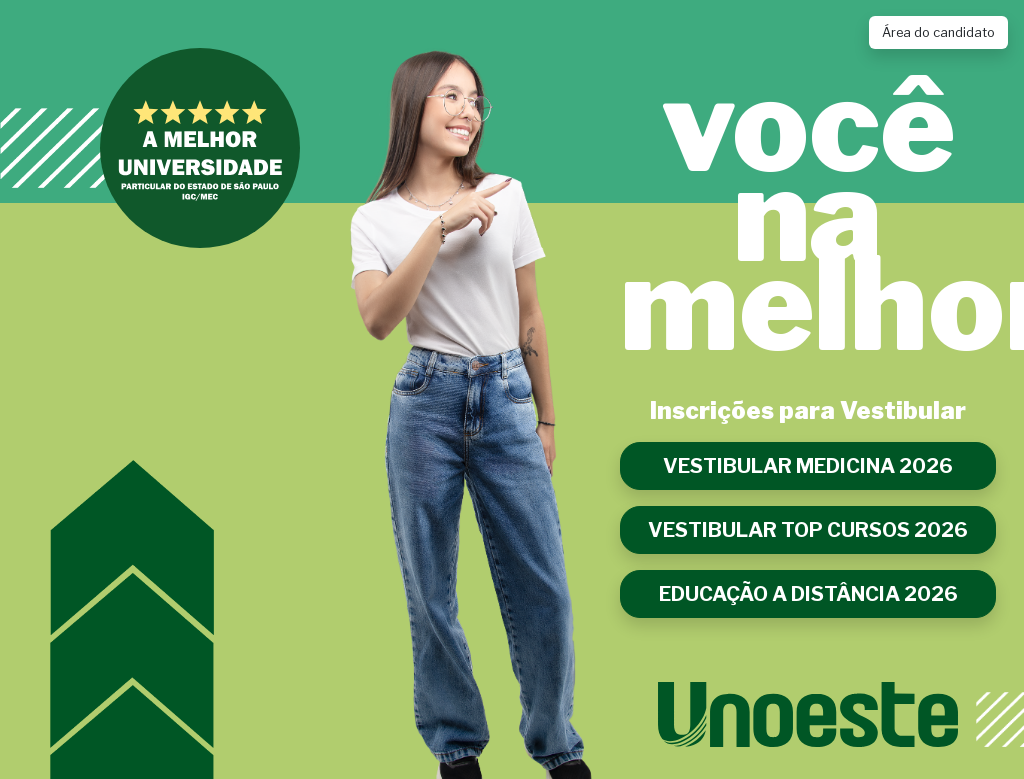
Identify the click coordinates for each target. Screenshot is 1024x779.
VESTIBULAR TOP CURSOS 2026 (808, 530)
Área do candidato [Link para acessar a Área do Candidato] (938, 32)
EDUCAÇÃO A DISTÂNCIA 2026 (808, 594)
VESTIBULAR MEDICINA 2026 (808, 466)
